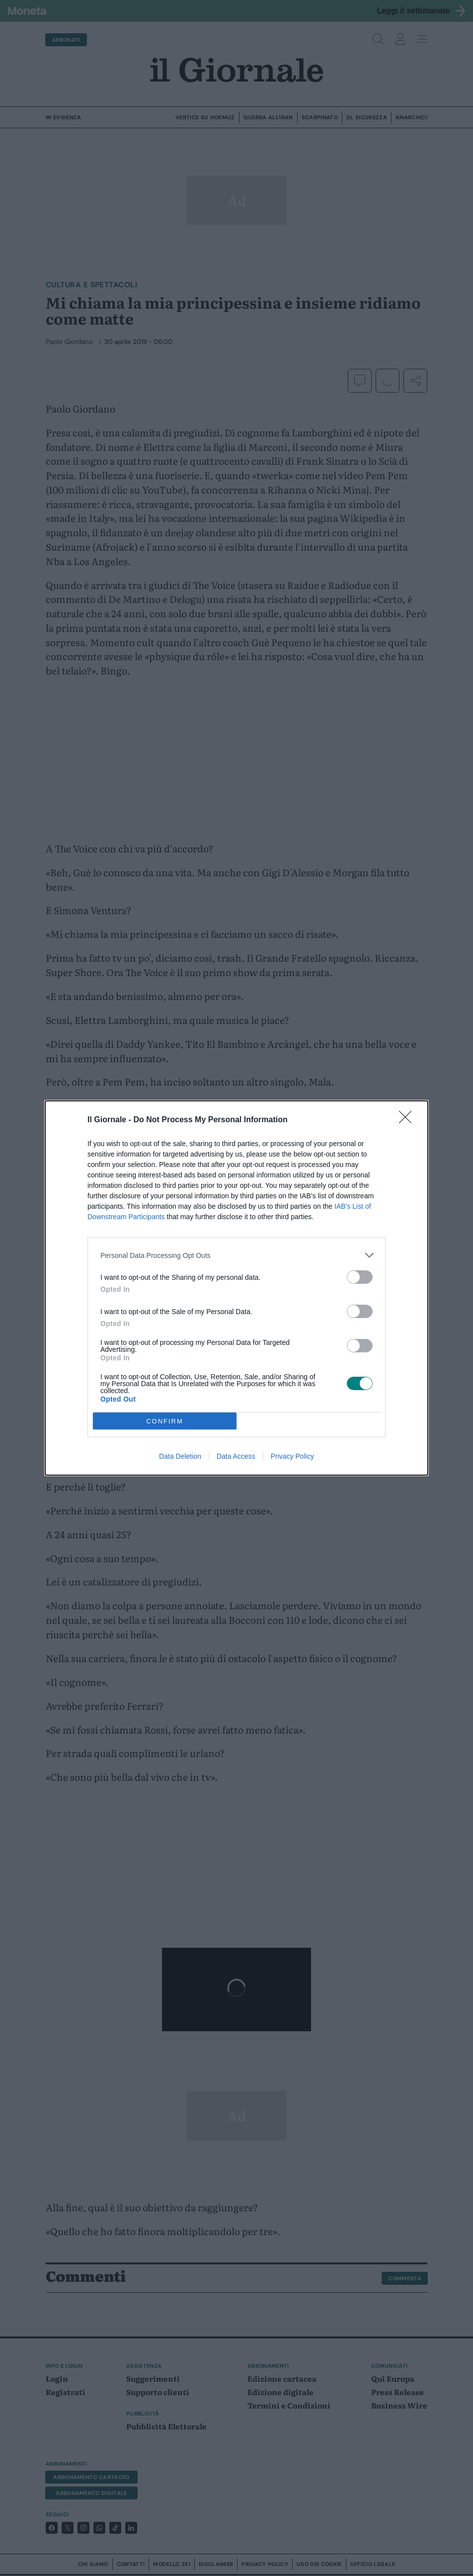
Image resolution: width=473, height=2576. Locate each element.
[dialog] (236, 1288)
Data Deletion (180, 1456)
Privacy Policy (292, 1456)
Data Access (236, 1456)
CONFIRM (164, 1421)
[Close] (408, 1120)
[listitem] (236, 1255)
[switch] (360, 1277)
